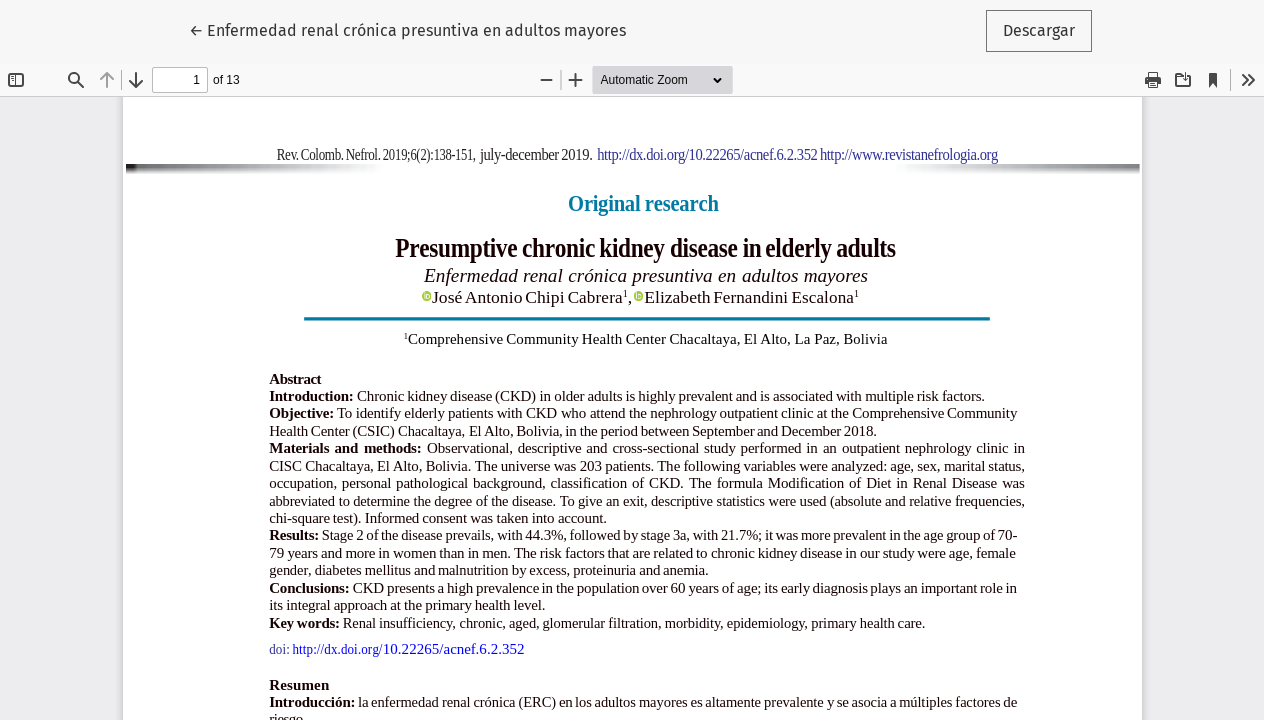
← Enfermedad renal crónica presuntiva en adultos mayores (407, 29)
